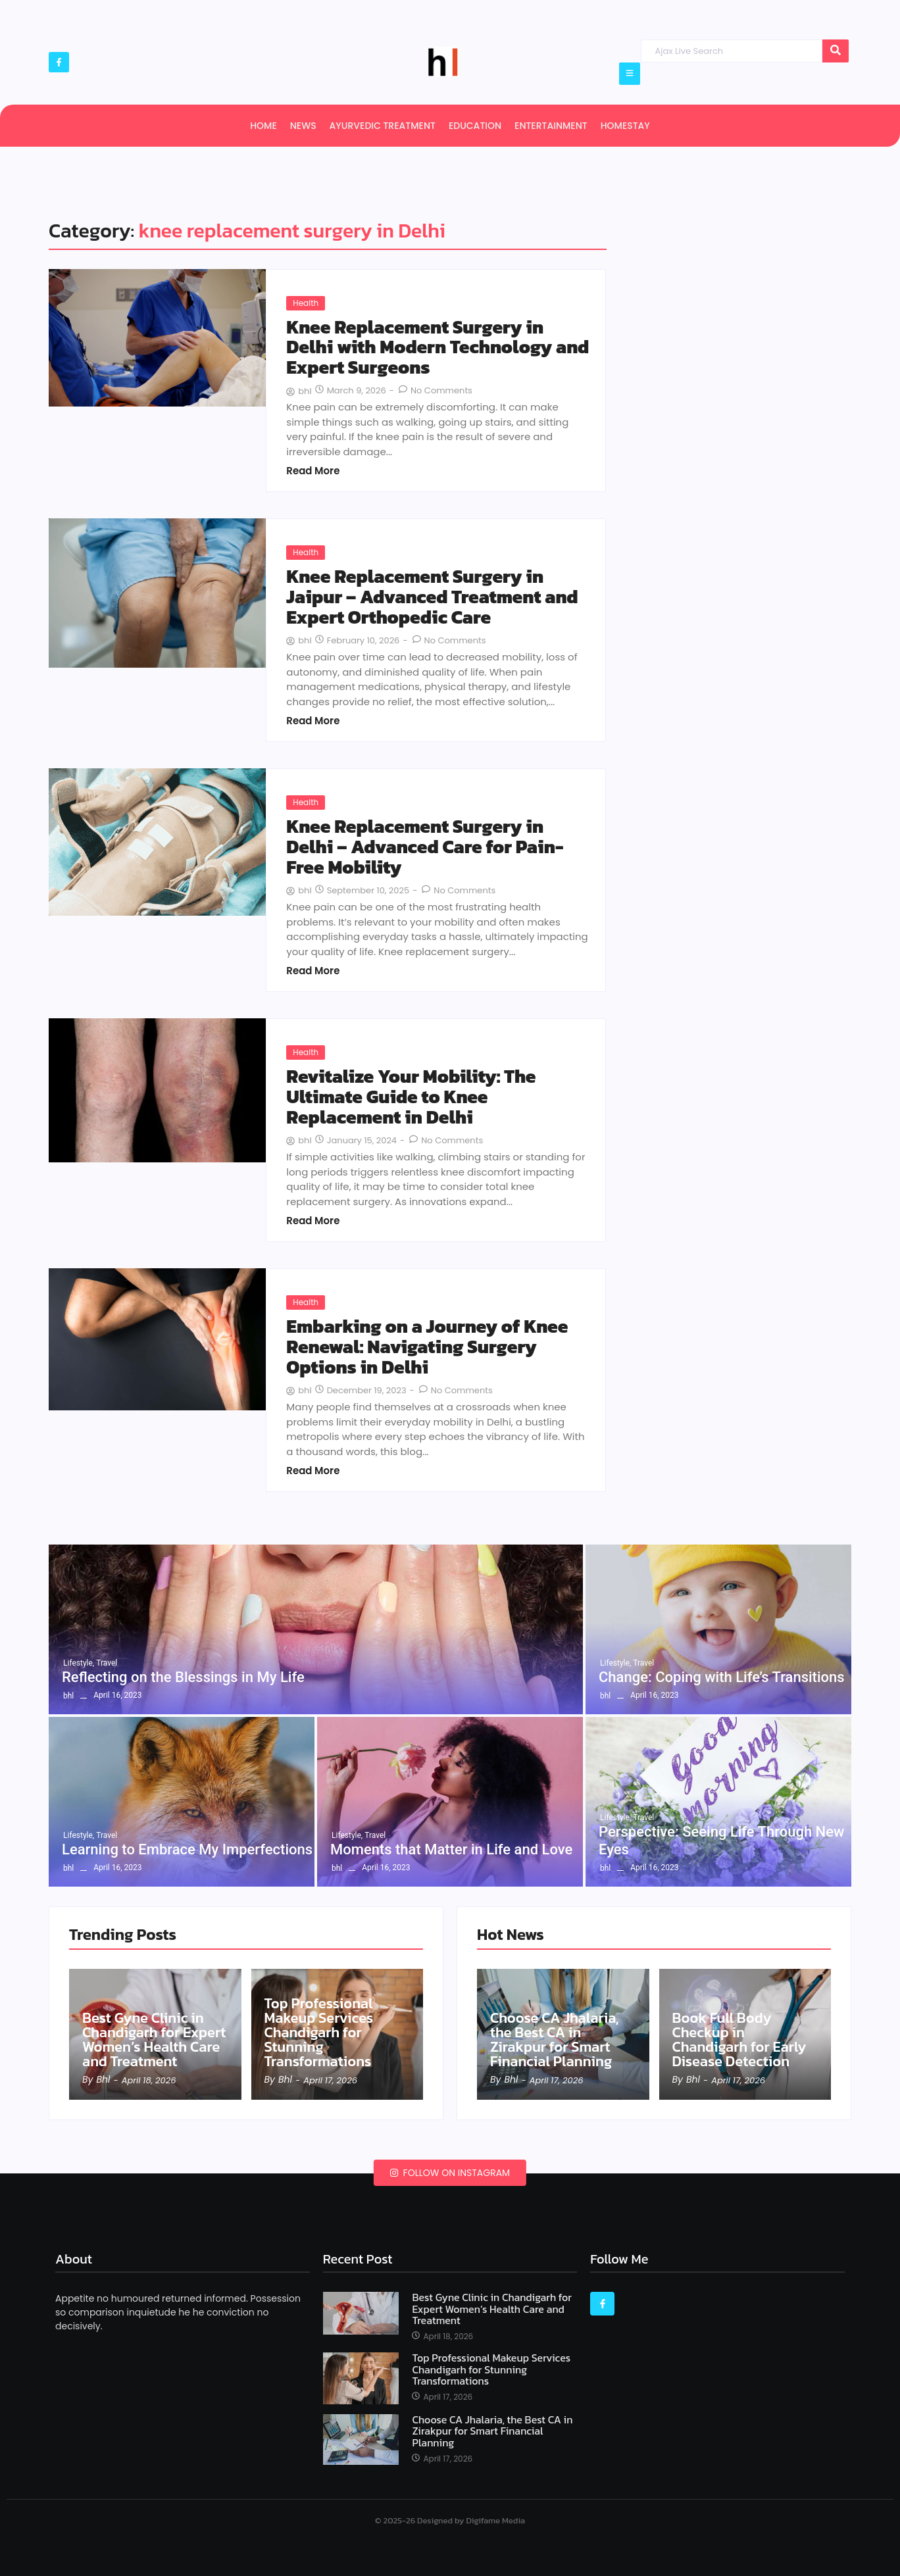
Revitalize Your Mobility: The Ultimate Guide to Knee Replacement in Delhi (411, 1096)
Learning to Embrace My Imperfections (187, 1849)
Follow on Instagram (450, 2172)
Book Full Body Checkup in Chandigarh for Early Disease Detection (739, 2040)
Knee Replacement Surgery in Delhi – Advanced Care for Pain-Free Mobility (424, 846)
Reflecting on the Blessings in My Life (183, 1677)
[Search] (731, 50)
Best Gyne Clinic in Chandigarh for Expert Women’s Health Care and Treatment (154, 2040)
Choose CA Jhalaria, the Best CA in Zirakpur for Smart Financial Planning (554, 2040)
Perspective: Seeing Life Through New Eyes (721, 1840)
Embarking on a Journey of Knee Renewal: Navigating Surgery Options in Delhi (427, 1346)
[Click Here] (629, 73)
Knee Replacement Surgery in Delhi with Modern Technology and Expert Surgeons (437, 347)
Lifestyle (78, 1663)
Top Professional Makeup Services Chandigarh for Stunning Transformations (319, 2032)
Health (305, 303)
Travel (106, 1663)
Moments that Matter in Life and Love (451, 1849)
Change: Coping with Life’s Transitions (722, 1677)
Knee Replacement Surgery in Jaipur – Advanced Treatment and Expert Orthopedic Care (432, 596)
